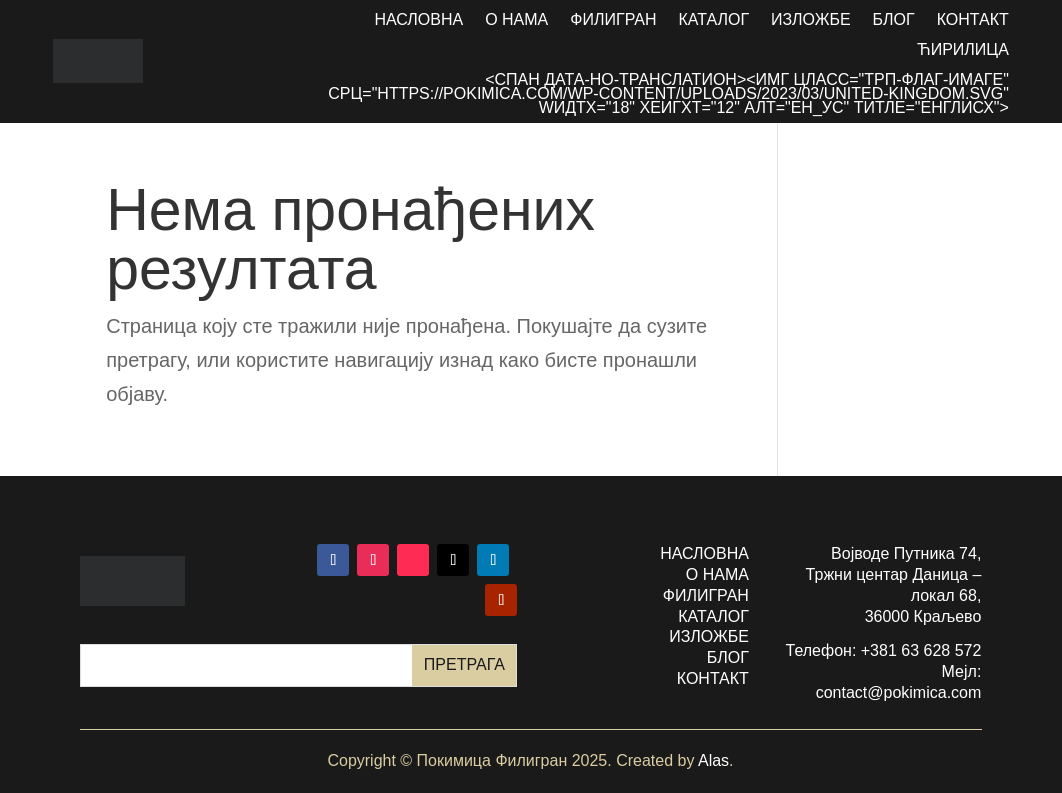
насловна (704, 553)
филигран (706, 595)
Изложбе (811, 20)
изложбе (709, 636)
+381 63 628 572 (921, 650)
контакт (713, 678)
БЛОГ (728, 657)
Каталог (713, 20)
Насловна (418, 20)
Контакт (973, 20)
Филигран (613, 20)
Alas (713, 760)
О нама (516, 20)
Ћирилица (963, 50)
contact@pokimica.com (899, 692)
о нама (717, 574)
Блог (894, 20)
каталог (713, 616)
